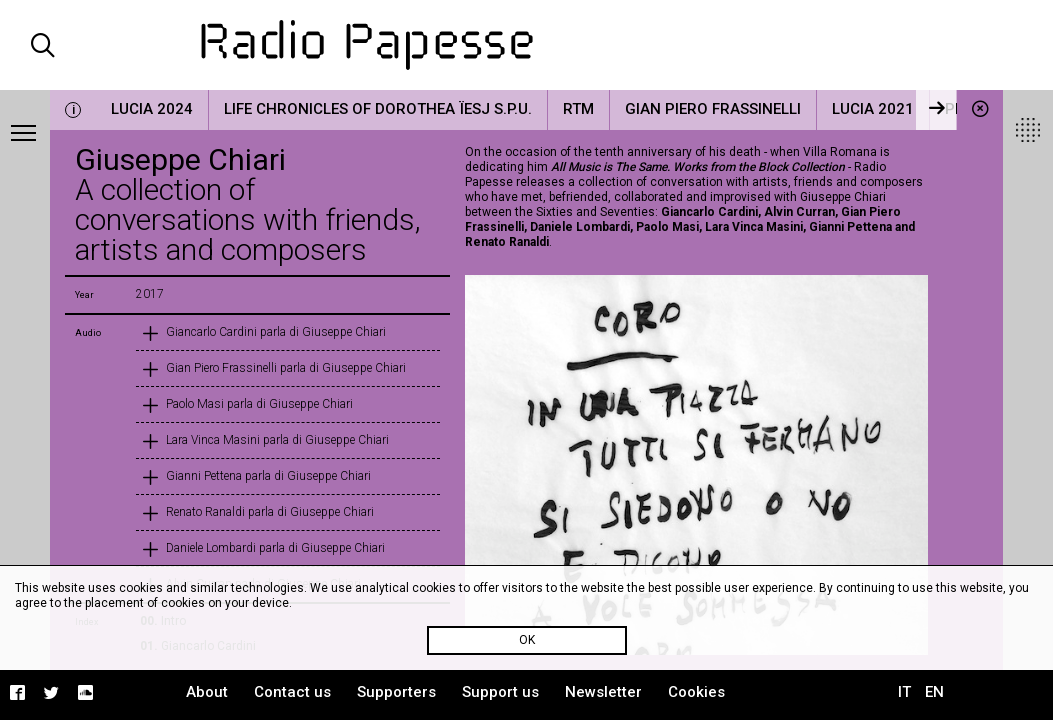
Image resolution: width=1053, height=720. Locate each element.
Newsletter (603, 692)
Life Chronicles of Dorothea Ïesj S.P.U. (378, 109)
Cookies (696, 692)
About (207, 692)
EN (934, 692)
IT (904, 692)
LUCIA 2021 (873, 109)
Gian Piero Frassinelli (713, 109)
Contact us (292, 692)
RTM (578, 109)
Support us (500, 692)
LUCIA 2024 (152, 109)
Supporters (396, 692)
